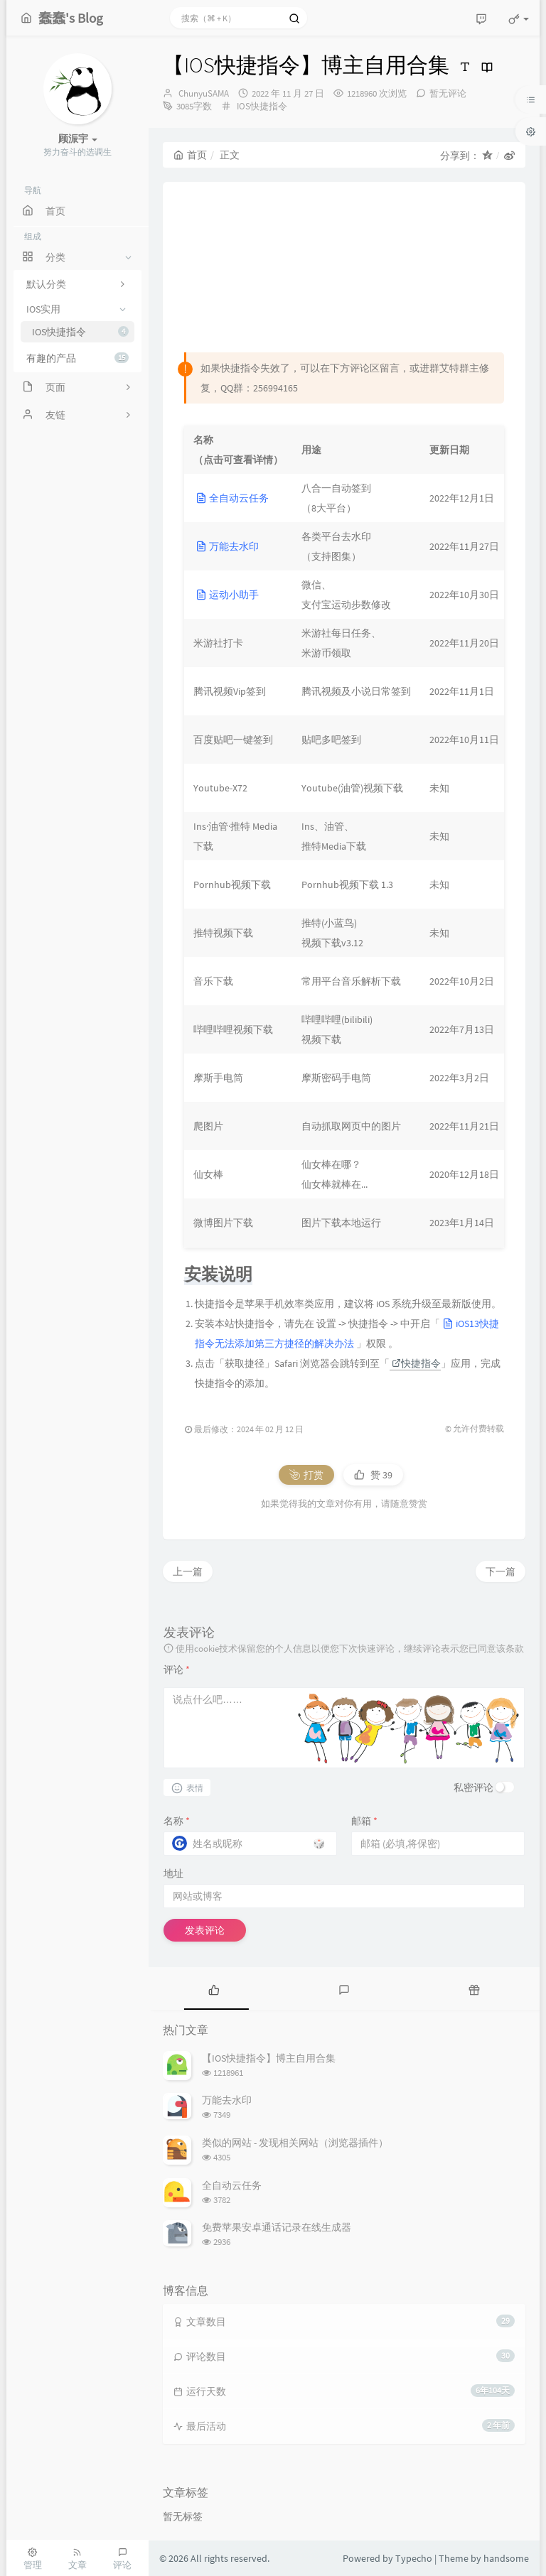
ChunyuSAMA (203, 93)
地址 (173, 1873)
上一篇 (188, 1571)
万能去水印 (227, 546)
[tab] (214, 1988)
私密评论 (473, 1787)
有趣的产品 (77, 358)
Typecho (413, 2558)
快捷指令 (416, 1363)
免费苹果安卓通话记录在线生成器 (276, 2227)
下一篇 (500, 1571)
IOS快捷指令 (80, 331)
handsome (506, 2558)
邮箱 (364, 1820)
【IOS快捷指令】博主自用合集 (269, 2058)
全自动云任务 (232, 498)
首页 (190, 154)
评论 (177, 1669)
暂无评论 (447, 93)
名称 (177, 1820)
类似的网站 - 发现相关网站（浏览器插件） (295, 2142)
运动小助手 (227, 594)
